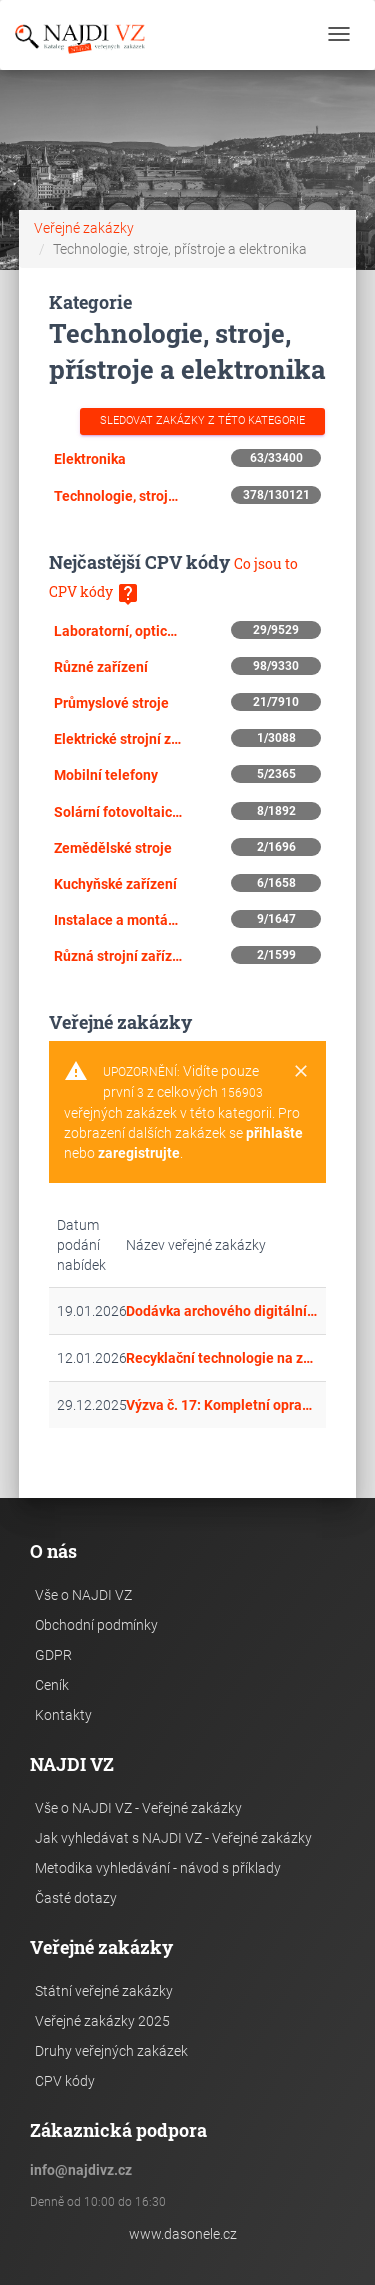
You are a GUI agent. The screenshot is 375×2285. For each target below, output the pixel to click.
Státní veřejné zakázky (104, 1991)
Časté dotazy (76, 1898)
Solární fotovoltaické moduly (118, 812)
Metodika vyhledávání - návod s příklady (158, 1868)
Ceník (52, 1685)
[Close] (301, 1072)
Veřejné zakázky (84, 228)
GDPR (53, 1655)
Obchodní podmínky (96, 1625)
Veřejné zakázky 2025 (102, 2021)
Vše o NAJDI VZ (83, 1595)
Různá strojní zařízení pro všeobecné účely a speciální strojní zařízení (118, 956)
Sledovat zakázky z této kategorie (202, 420)
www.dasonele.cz (183, 2234)
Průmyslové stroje (111, 703)
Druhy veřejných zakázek (111, 2051)
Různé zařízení (101, 667)
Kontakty (63, 1715)
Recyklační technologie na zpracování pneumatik (222, 1358)
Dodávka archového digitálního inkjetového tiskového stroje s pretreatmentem (222, 1311)
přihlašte (274, 1133)
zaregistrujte (139, 1153)
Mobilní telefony (106, 775)
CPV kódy (65, 2081)
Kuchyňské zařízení (115, 884)
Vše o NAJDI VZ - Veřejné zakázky (138, 1808)
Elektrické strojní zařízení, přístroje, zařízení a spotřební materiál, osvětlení (118, 739)
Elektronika (90, 459)
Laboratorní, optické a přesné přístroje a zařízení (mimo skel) (118, 631)
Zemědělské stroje (113, 848)
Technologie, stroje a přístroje (118, 496)
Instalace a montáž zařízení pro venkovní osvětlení (118, 920)
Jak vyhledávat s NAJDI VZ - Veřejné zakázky (173, 1838)
